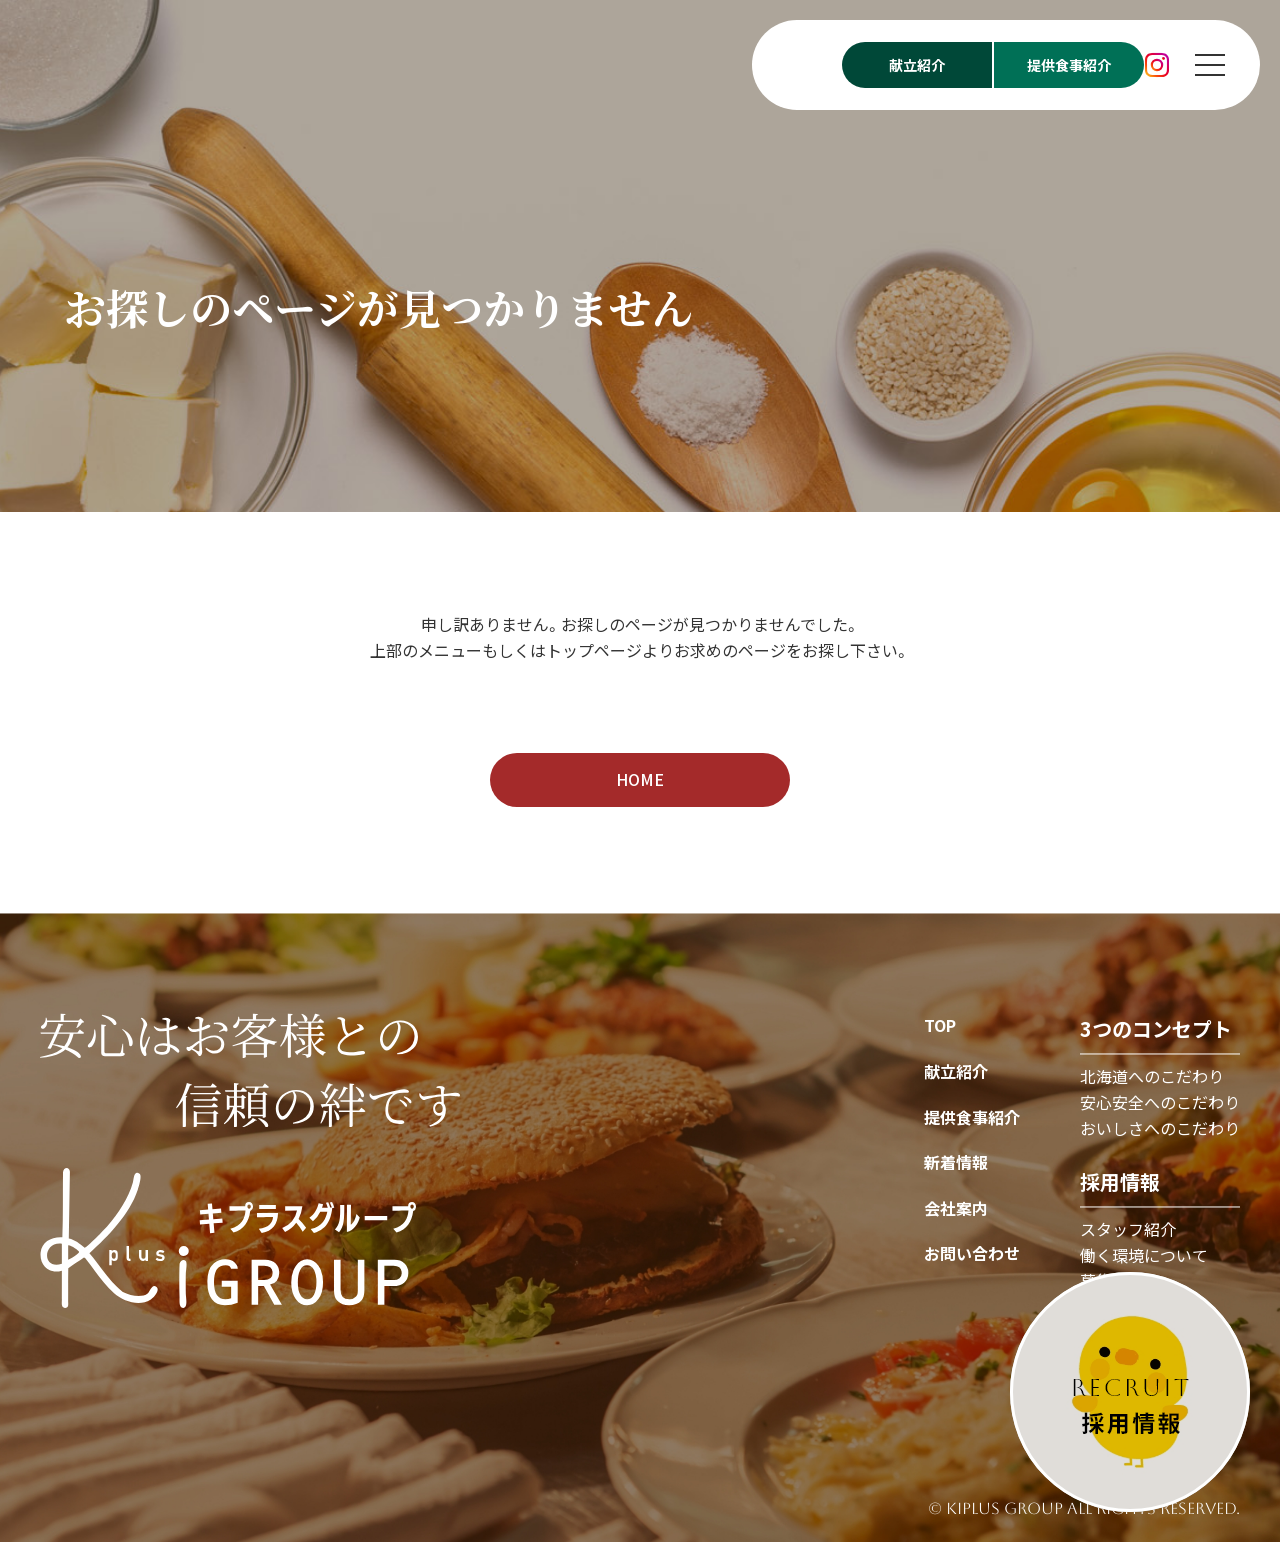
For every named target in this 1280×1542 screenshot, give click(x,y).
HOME (640, 779)
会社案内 (956, 1208)
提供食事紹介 (972, 1117)
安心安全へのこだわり (1160, 1102)
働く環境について (1144, 1255)
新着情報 (956, 1163)
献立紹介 (956, 1071)
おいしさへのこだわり (1160, 1128)
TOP (940, 1026)
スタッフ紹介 (1128, 1230)
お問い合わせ (972, 1254)
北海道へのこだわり (1152, 1077)
